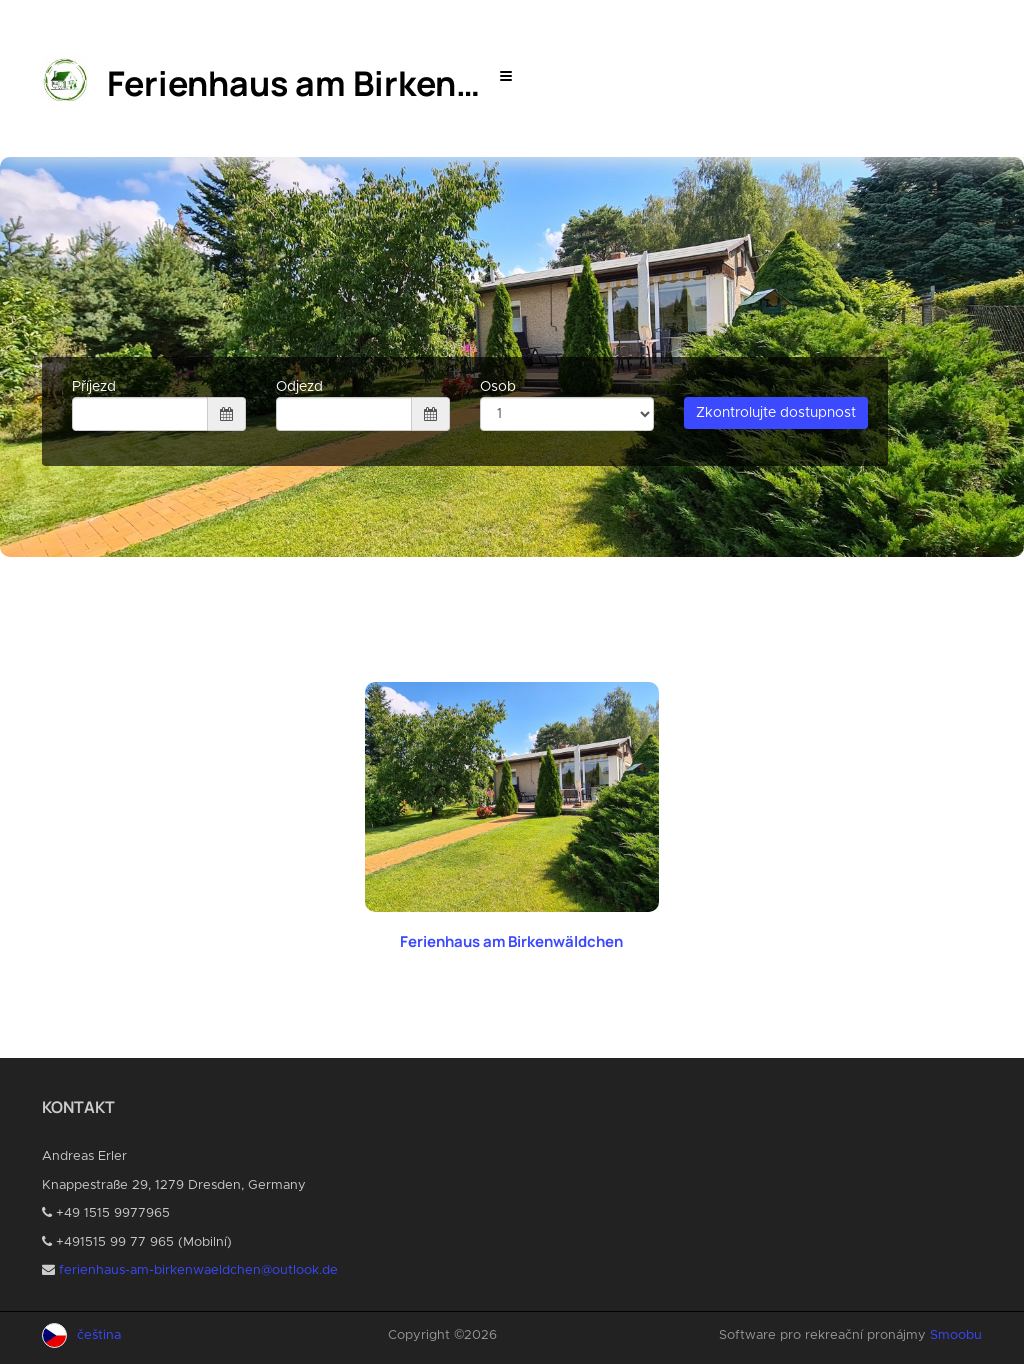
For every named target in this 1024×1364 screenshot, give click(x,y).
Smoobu (956, 1335)
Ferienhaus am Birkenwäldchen (511, 941)
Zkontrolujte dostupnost (776, 413)
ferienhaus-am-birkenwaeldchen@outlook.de (198, 1270)
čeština (99, 1335)
